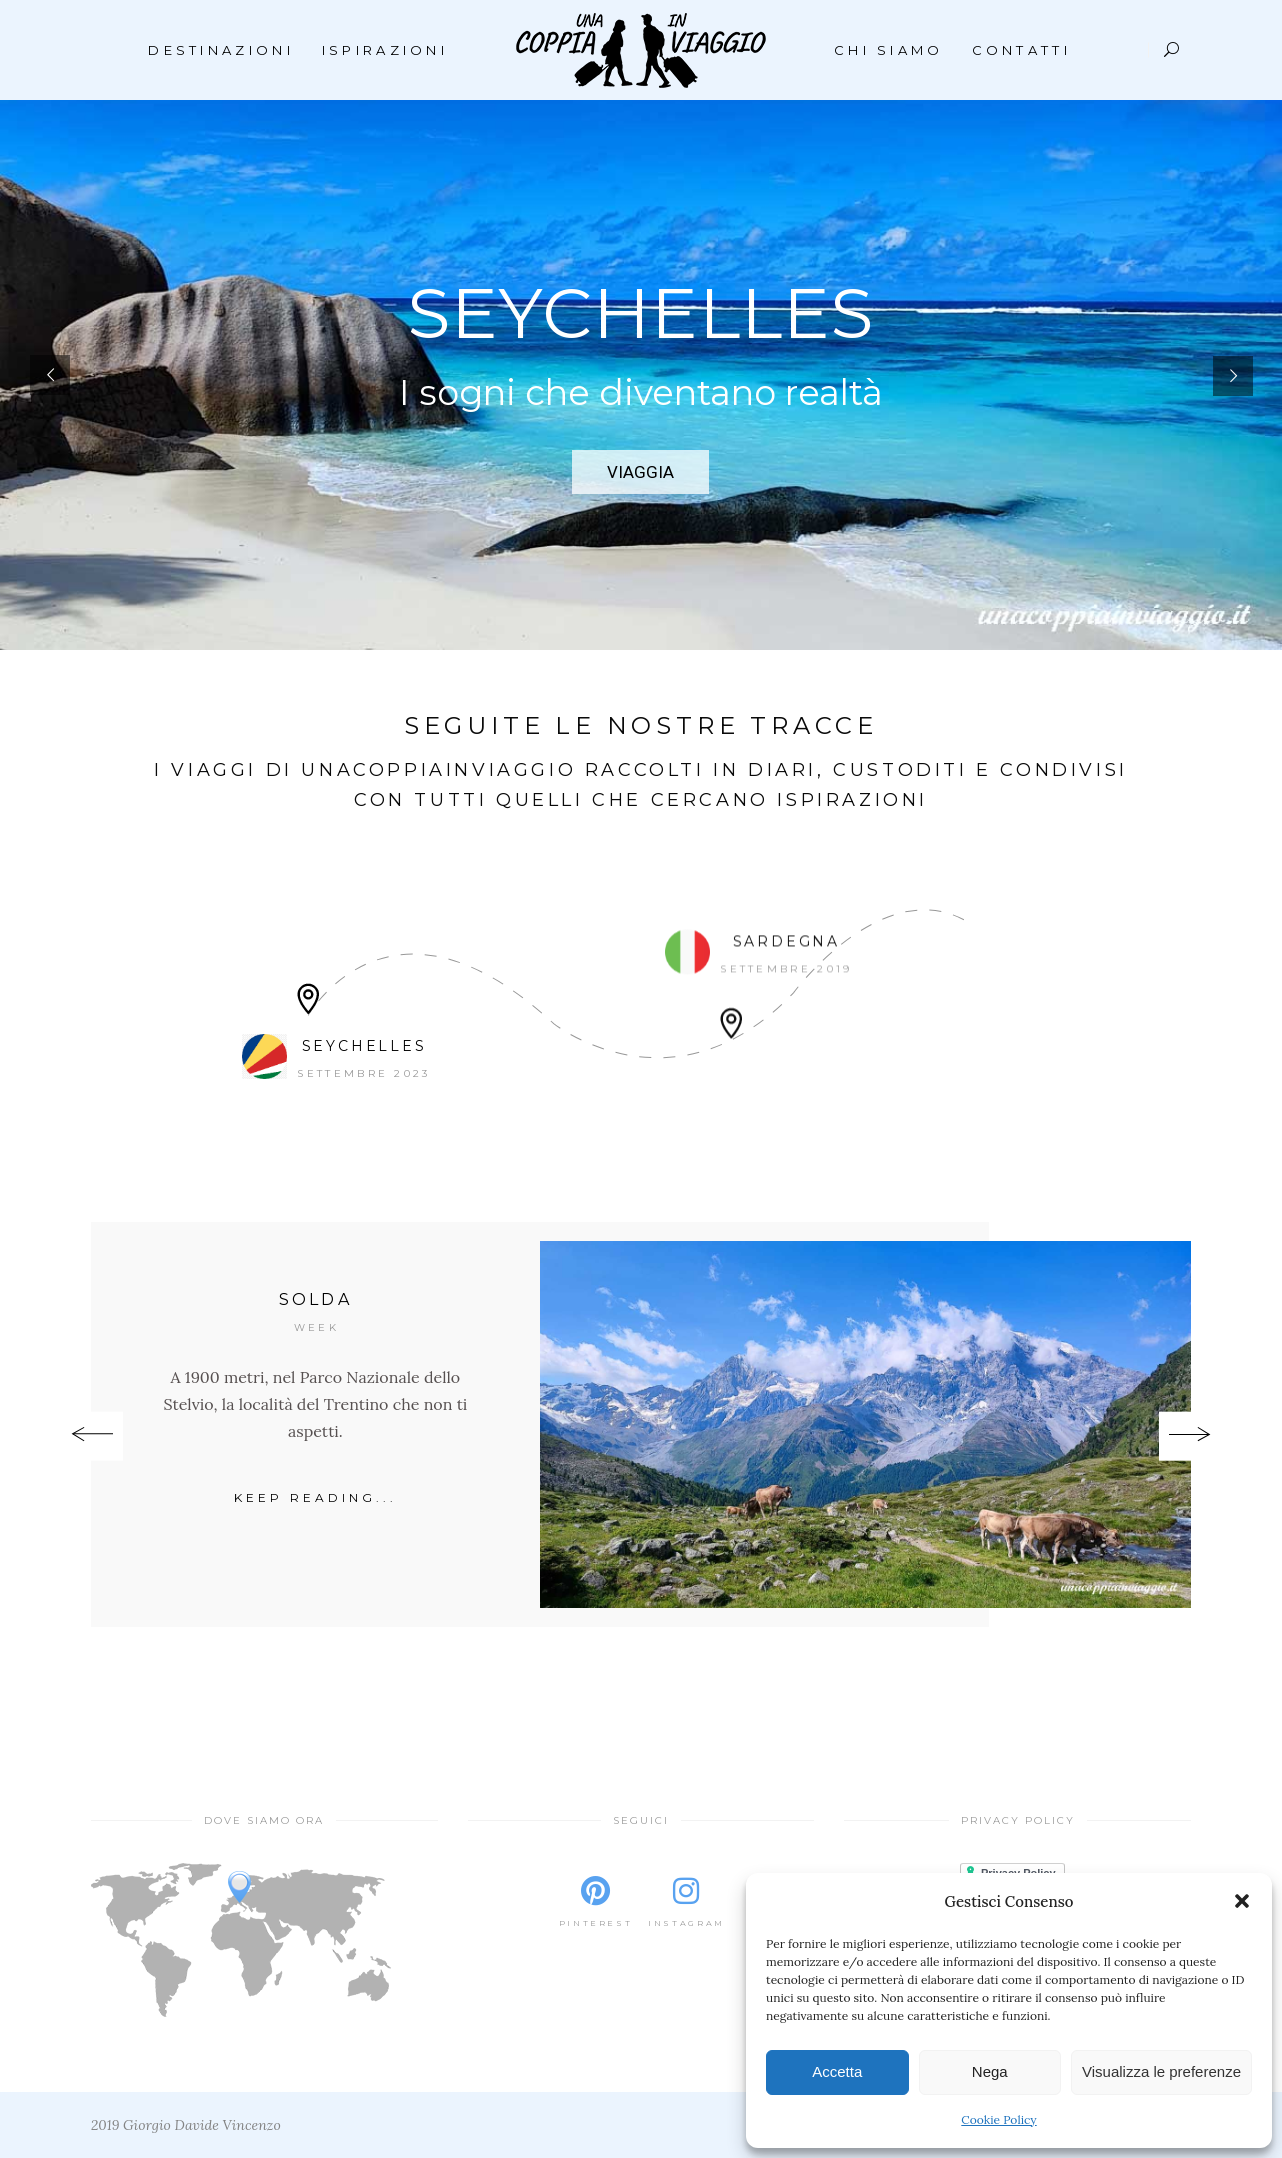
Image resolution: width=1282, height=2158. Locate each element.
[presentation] (92, 1436)
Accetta (837, 2071)
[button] (1242, 1901)
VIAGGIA (640, 472)
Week (316, 1327)
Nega (990, 2071)
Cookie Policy (998, 2119)
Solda (315, 1299)
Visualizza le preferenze (1161, 2071)
